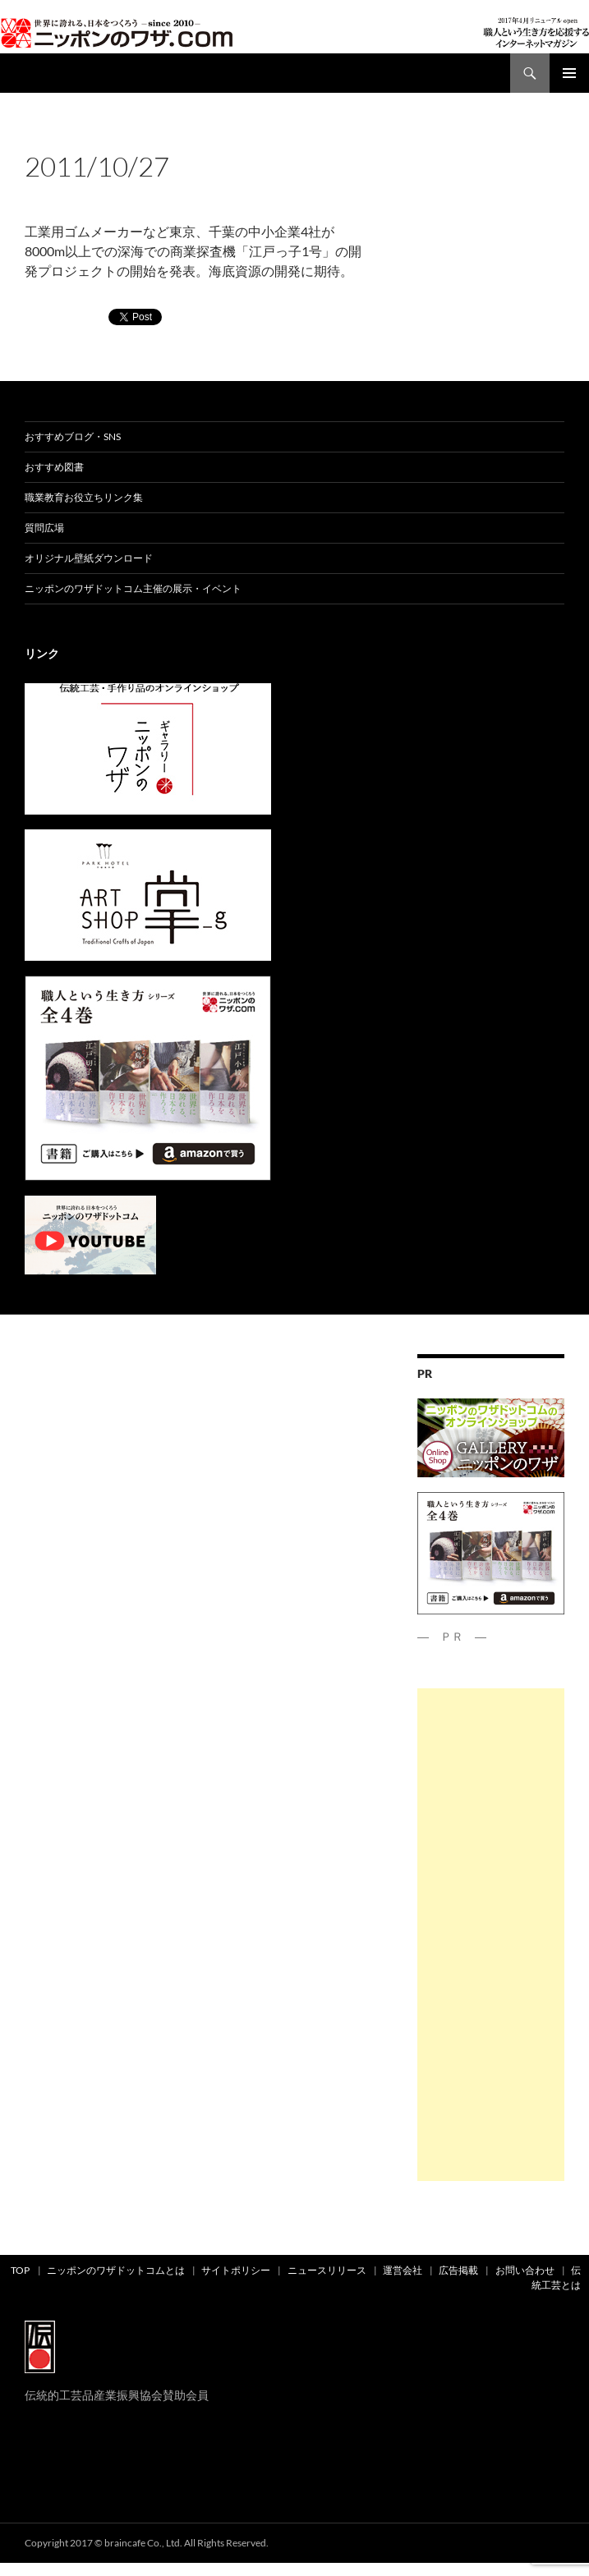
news (70, 138)
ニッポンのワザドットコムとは (116, 2270)
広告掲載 (458, 2270)
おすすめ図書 (54, 467)
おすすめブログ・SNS (73, 436)
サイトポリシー (235, 2270)
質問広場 (44, 527)
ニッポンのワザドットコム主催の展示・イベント (133, 588)
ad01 (38, 138)
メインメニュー (569, 73)
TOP (20, 2270)
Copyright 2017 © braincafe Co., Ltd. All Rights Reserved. (147, 2543)
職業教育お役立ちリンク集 (84, 497)
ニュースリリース (327, 2270)
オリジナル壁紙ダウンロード (89, 558)
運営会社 (402, 2270)
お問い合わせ (524, 2270)
